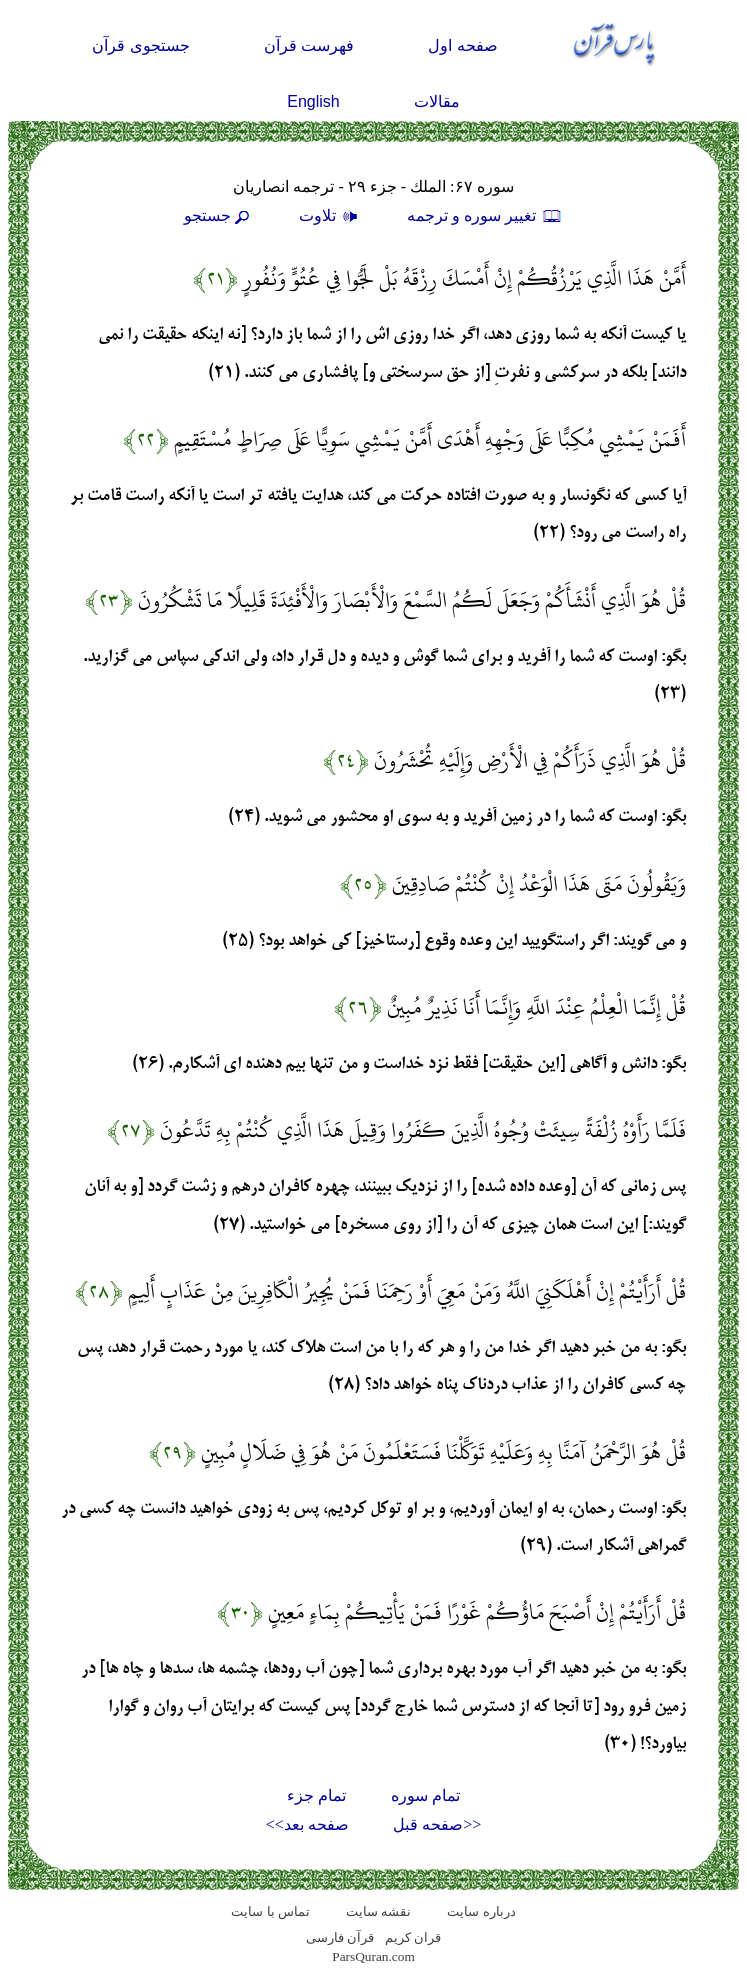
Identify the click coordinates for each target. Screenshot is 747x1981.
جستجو (219, 215)
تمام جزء (316, 1795)
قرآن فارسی (340, 1937)
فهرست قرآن (309, 45)
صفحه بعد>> (307, 1824)
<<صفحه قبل (437, 1824)
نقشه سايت (378, 1911)
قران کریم (413, 1937)
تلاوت (331, 215)
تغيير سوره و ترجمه (485, 215)
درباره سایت (481, 1911)
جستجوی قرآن (140, 45)
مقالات (437, 101)
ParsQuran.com (373, 1956)
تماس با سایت (270, 1911)
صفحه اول (462, 45)
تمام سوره (425, 1795)
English (313, 101)
